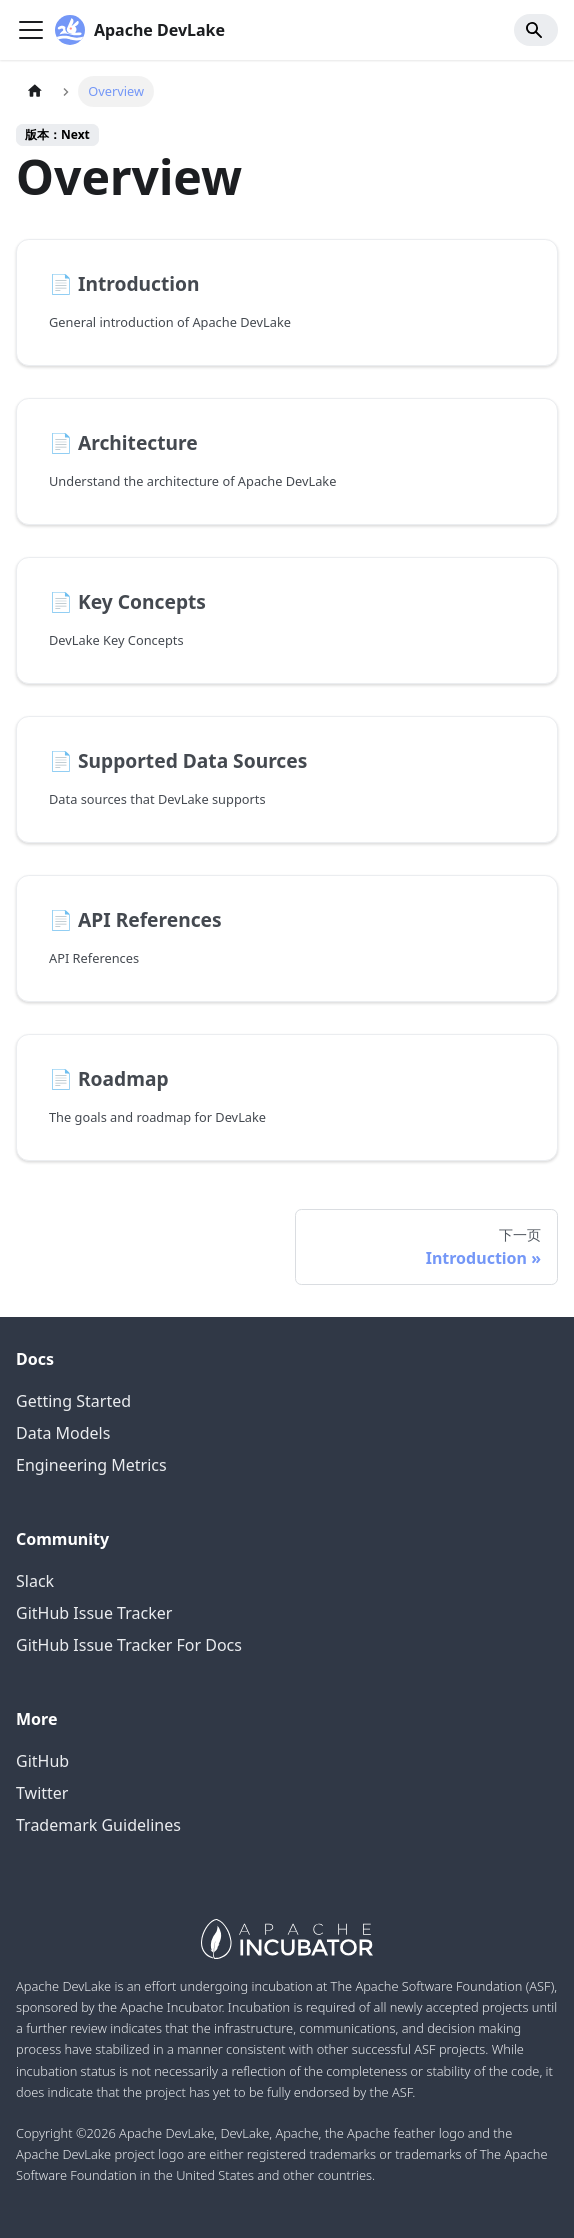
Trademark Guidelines (98, 1825)
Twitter (42, 1793)
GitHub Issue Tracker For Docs (129, 1645)
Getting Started (73, 1401)
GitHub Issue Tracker (94, 1613)
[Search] (536, 30)
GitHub (42, 1761)
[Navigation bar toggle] (31, 30)
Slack (35, 1581)
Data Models (63, 1433)
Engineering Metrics (91, 1465)
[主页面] (35, 91)
